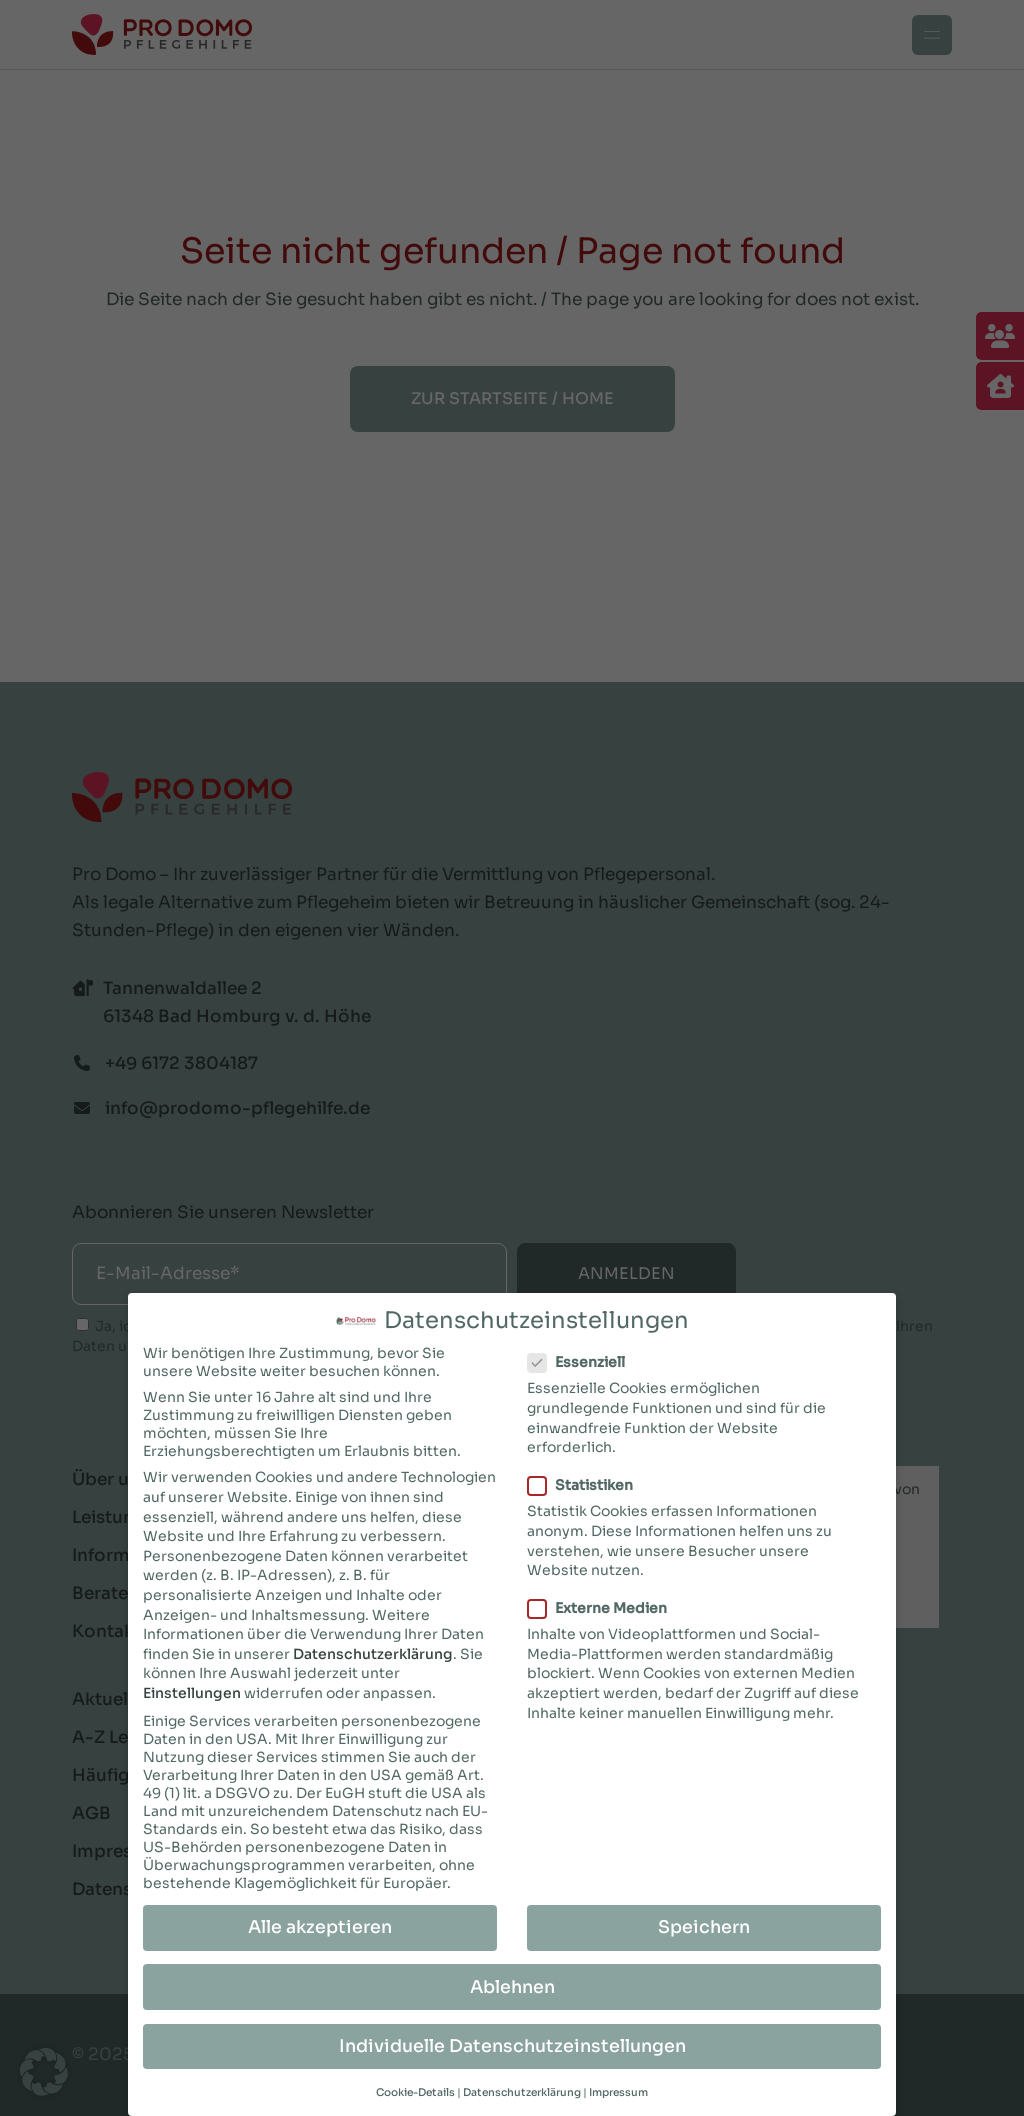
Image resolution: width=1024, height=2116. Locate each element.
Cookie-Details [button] (415, 2089)
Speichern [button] (704, 1924)
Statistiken (588, 1482)
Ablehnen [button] (512, 1983)
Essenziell (584, 1359)
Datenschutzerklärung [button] (522, 2089)
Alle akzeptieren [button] (320, 1924)
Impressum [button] (618, 2089)
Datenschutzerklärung (373, 1651)
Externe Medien (605, 1605)
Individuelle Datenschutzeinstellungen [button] (512, 2042)
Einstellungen (192, 1690)
